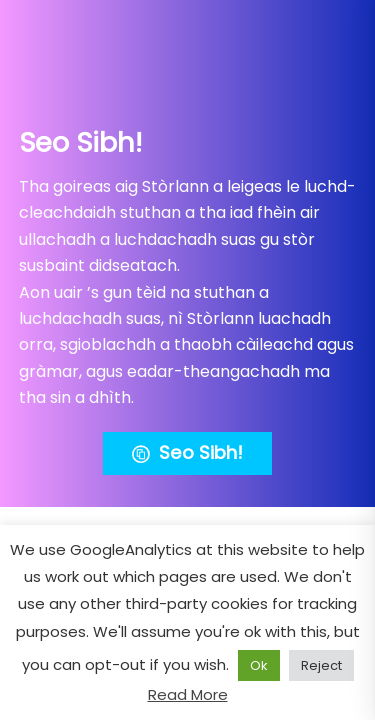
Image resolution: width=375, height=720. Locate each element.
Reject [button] (321, 665)
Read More (188, 694)
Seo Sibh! (187, 453)
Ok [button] (259, 665)
